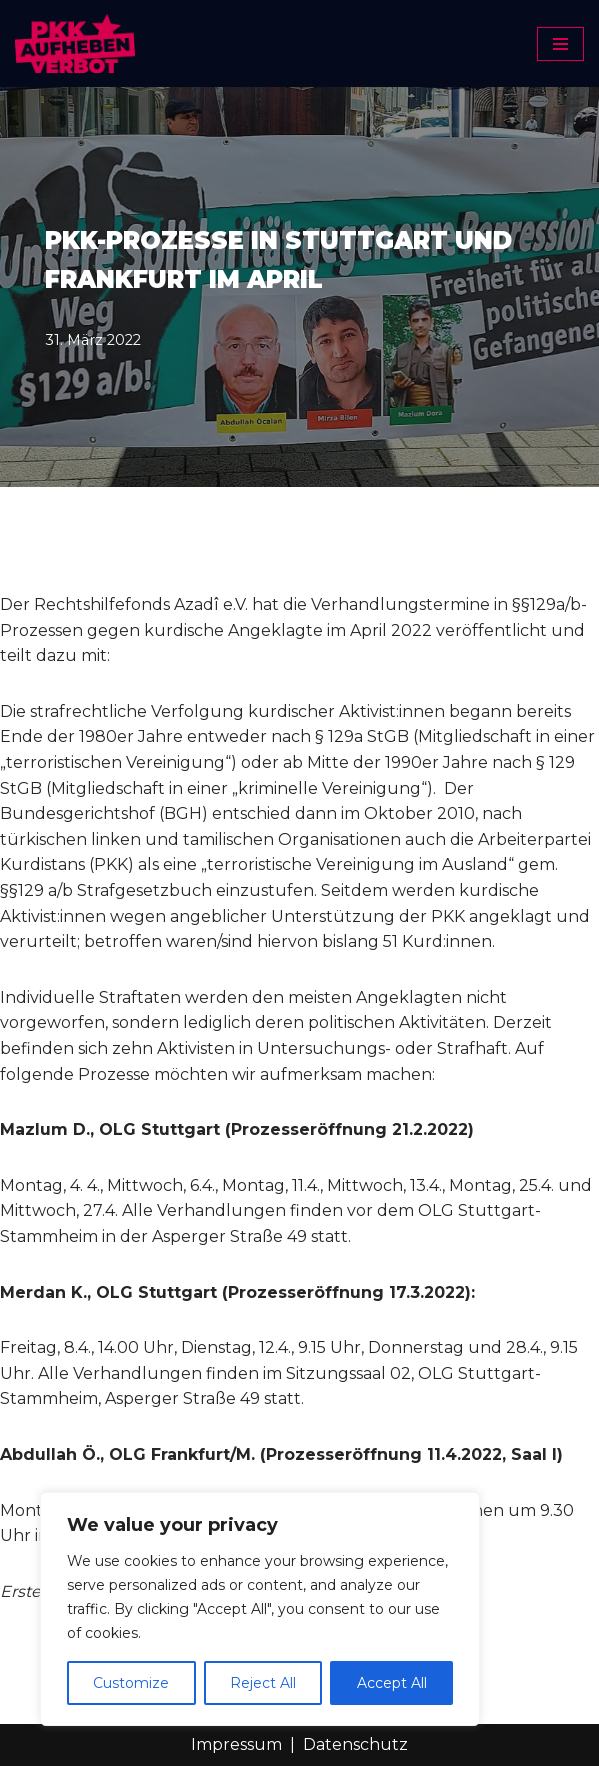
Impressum (236, 1744)
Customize (131, 1683)
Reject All (263, 1683)
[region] (260, 1609)
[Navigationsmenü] (560, 44)
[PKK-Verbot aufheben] (75, 43)
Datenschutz (355, 1744)
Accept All (392, 1683)
